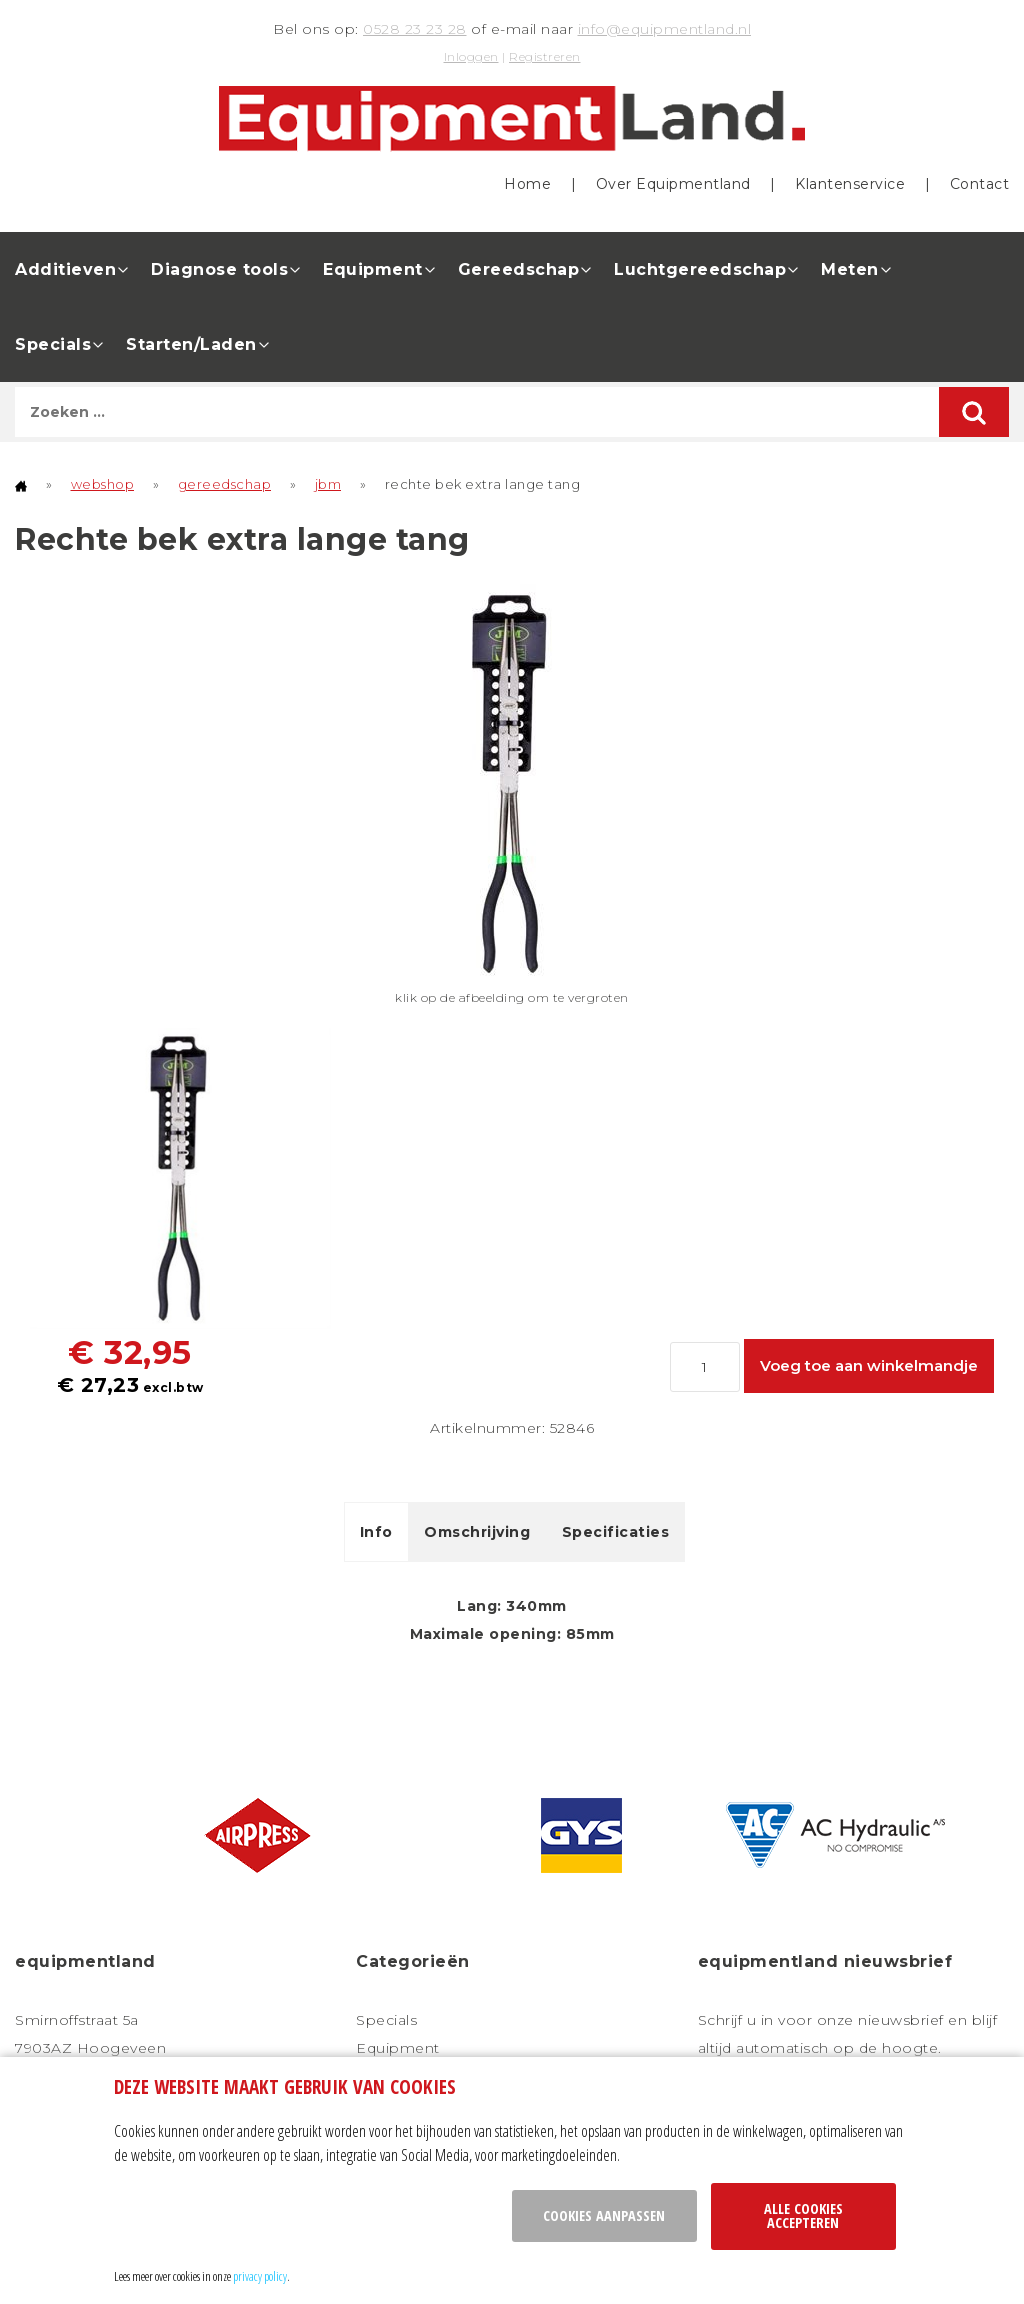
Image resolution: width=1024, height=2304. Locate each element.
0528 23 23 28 (415, 29)
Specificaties (616, 1532)
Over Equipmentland (673, 184)
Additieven (65, 269)
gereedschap (225, 484)
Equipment (373, 269)
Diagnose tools (219, 269)
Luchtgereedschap (700, 269)
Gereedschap (519, 269)
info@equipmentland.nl (665, 29)
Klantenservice (850, 184)
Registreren (545, 56)
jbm (328, 484)
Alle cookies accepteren (803, 2215)
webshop (103, 484)
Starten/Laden (191, 344)
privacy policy (260, 2276)
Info (376, 1532)
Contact (980, 184)
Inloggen (471, 56)
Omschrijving (477, 1532)
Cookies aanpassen (604, 2215)
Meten (850, 269)
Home (527, 184)
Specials (53, 344)
